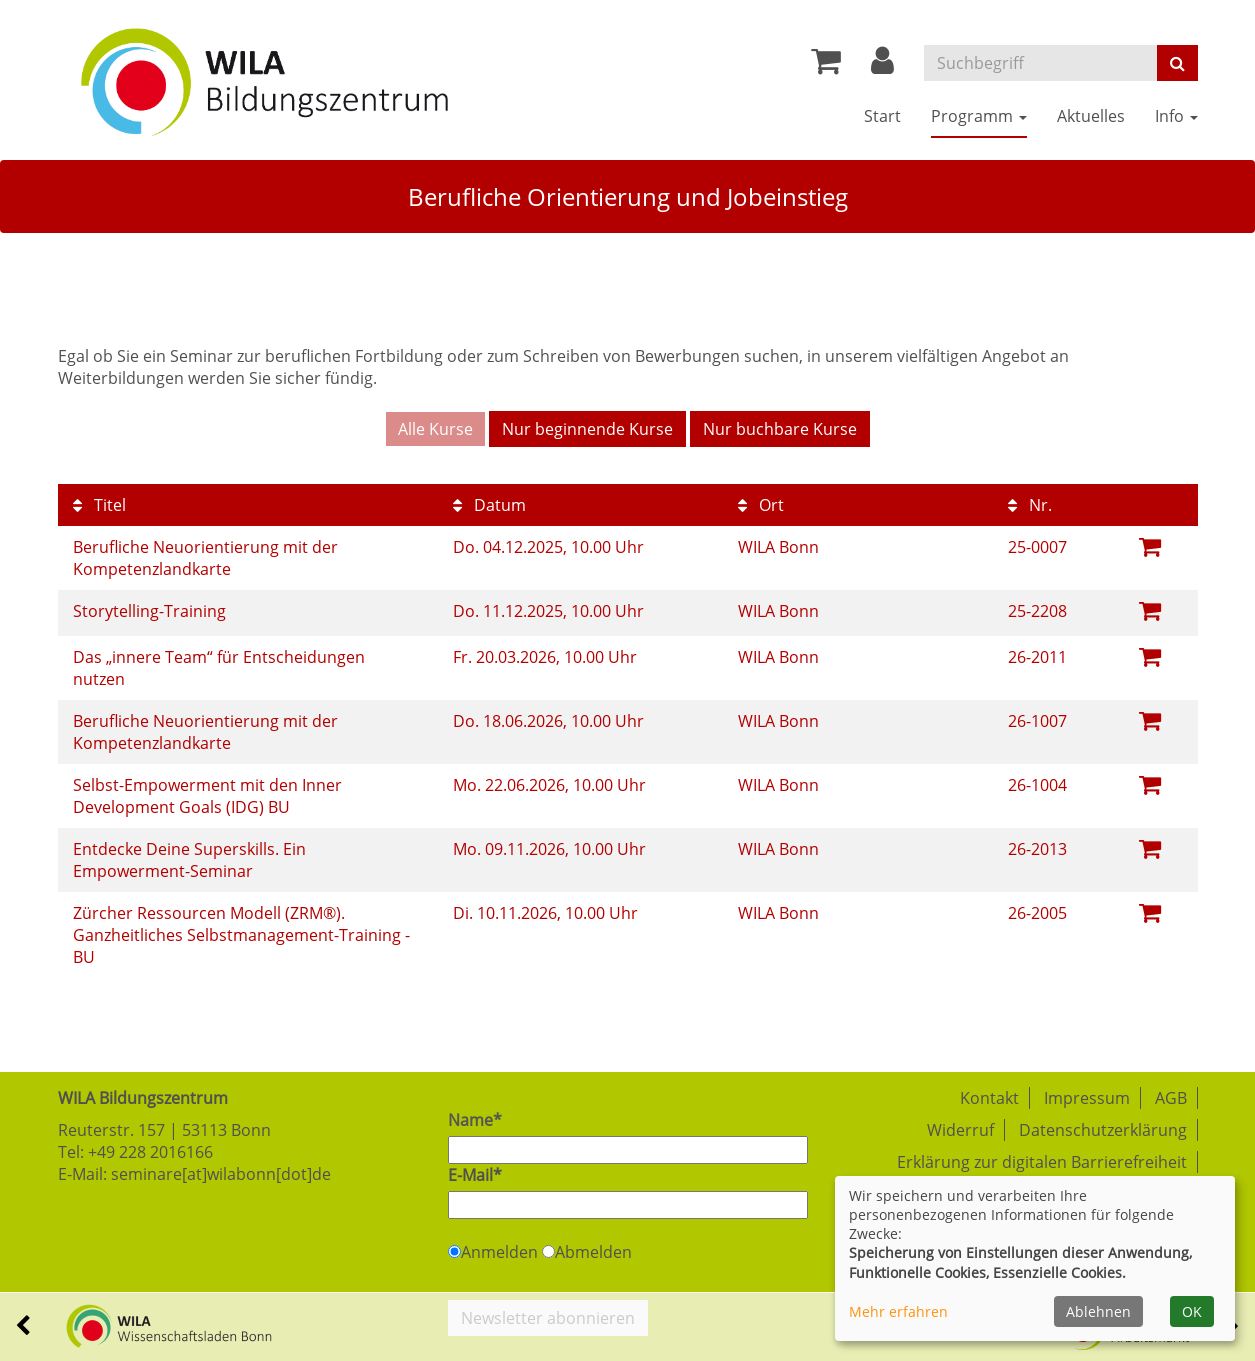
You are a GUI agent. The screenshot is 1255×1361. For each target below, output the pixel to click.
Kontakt (989, 1098)
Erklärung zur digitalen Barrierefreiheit (1042, 1162)
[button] (882, 66)
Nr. (1030, 505)
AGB (1171, 1098)
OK (1192, 1311)
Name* (475, 1120)
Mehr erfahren (898, 1311)
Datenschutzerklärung (1103, 1130)
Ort (761, 505)
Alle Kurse (435, 429)
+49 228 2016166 (150, 1152)
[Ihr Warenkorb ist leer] (826, 66)
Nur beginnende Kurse (587, 429)
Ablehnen (1098, 1311)
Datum (489, 505)
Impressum (1087, 1098)
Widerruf (960, 1130)
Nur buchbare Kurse (780, 429)
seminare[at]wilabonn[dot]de (221, 1174)
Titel (99, 505)
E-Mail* (475, 1175)
